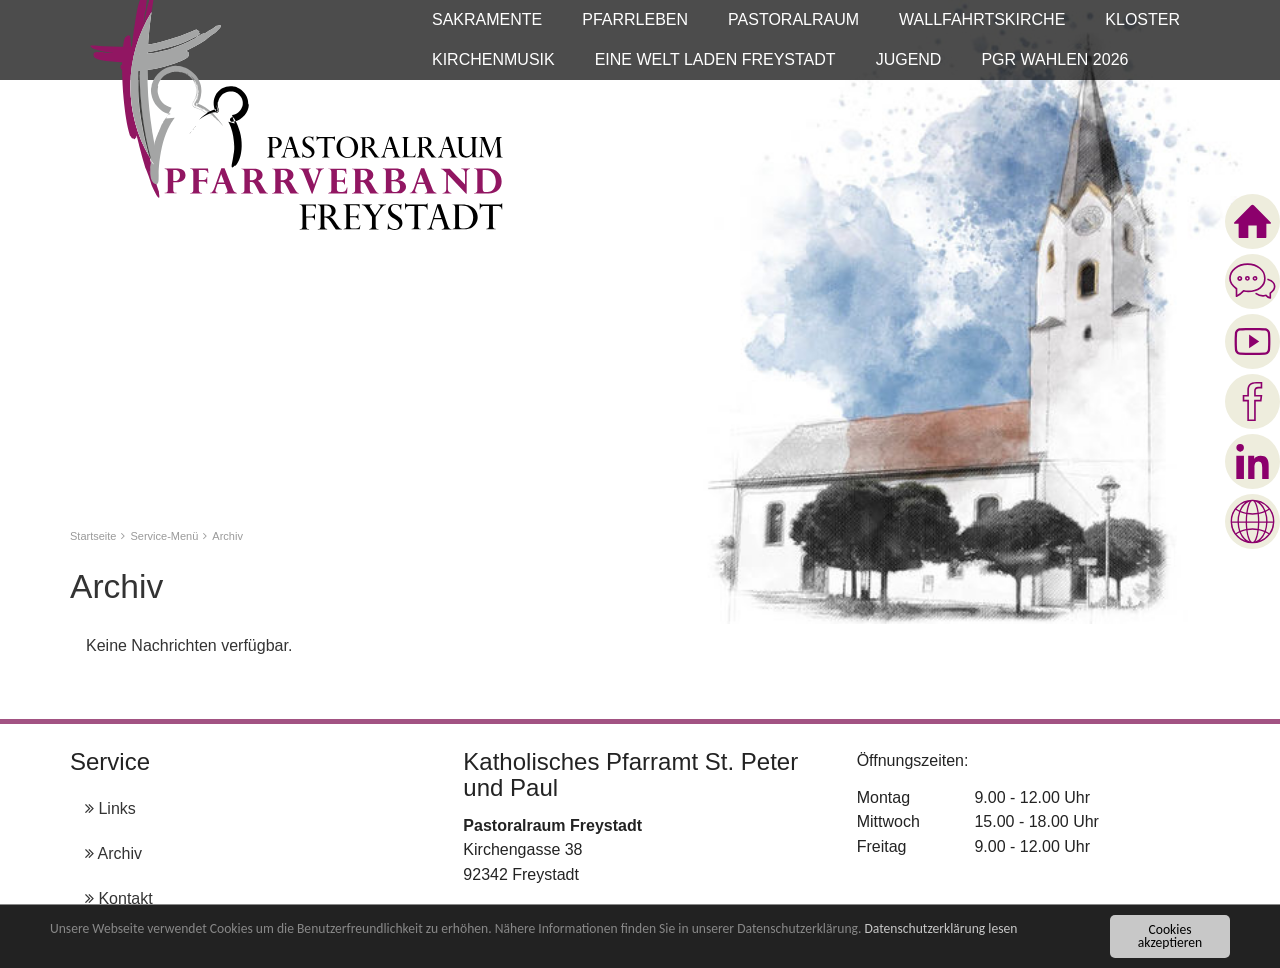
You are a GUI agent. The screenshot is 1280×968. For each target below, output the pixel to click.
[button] (487, 20)
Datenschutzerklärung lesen (940, 930)
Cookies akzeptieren (1170, 937)
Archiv (113, 853)
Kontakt (119, 898)
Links (110, 808)
